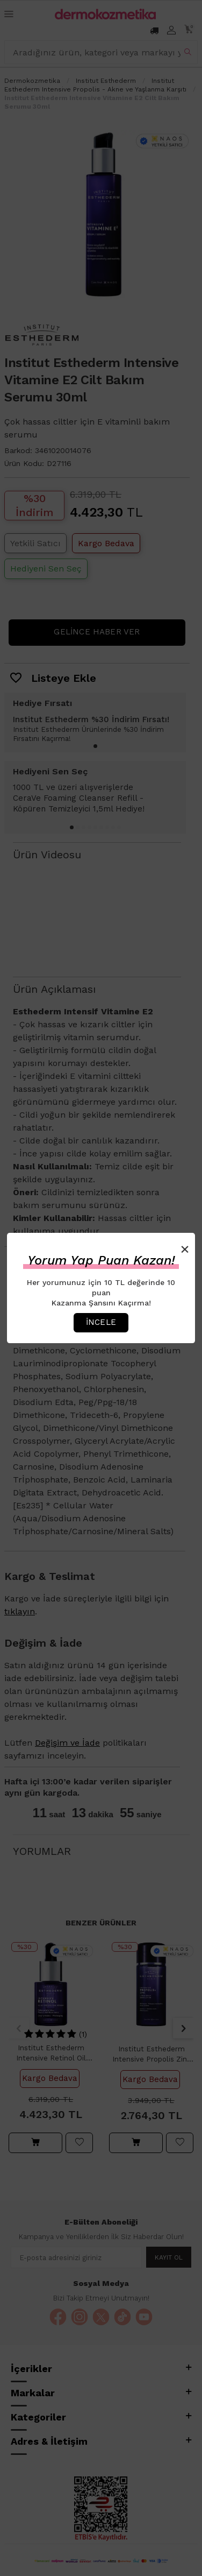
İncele (101, 1322)
